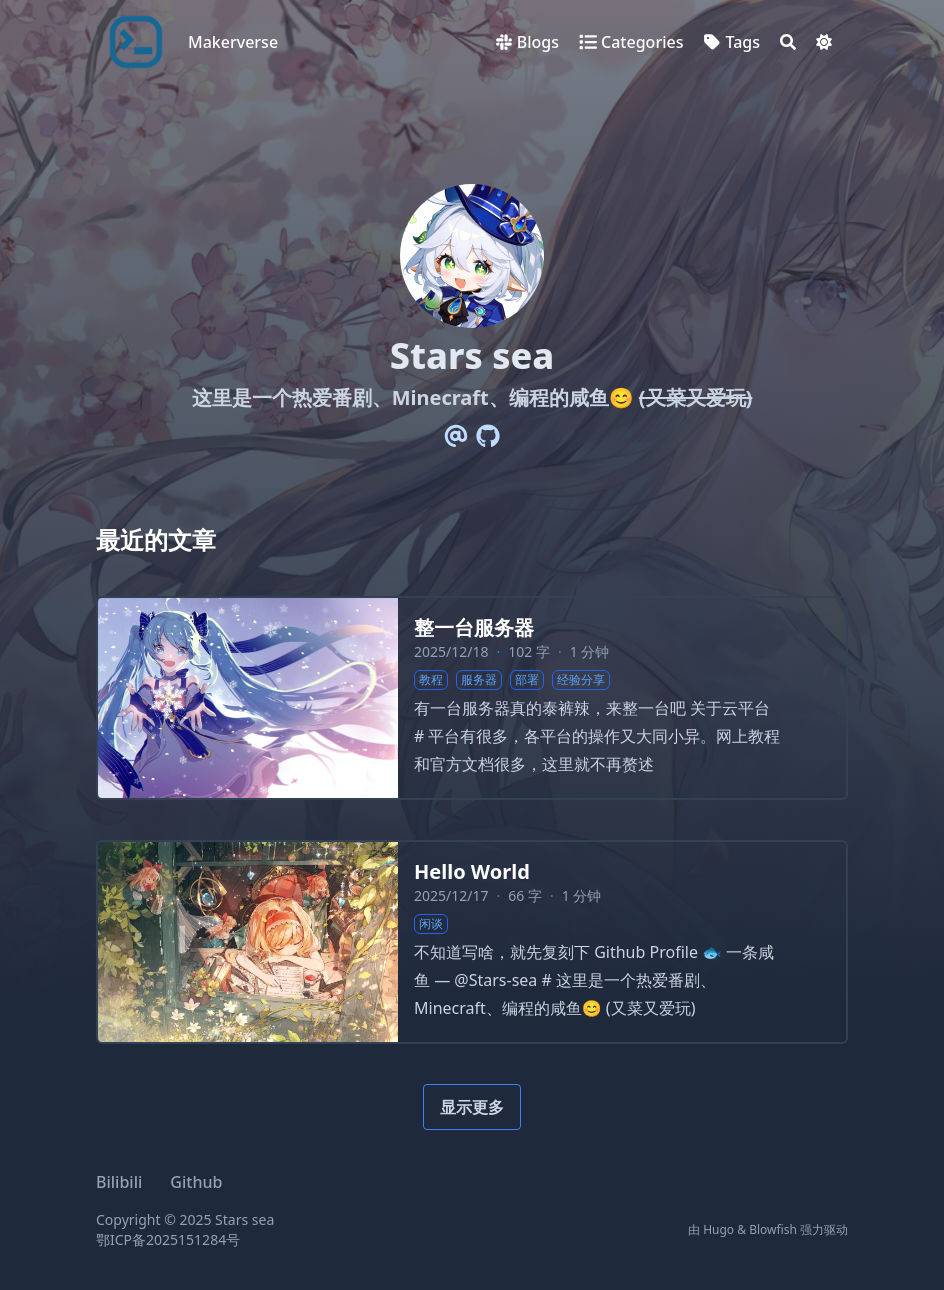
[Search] (788, 42)
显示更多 (472, 1107)
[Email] (456, 436)
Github (196, 1182)
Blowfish (773, 1229)
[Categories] (631, 42)
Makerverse (233, 42)
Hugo (718, 1229)
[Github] (488, 436)
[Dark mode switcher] (824, 42)
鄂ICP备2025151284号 (168, 1239)
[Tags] (731, 42)
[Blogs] (527, 42)
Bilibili (119, 1182)
